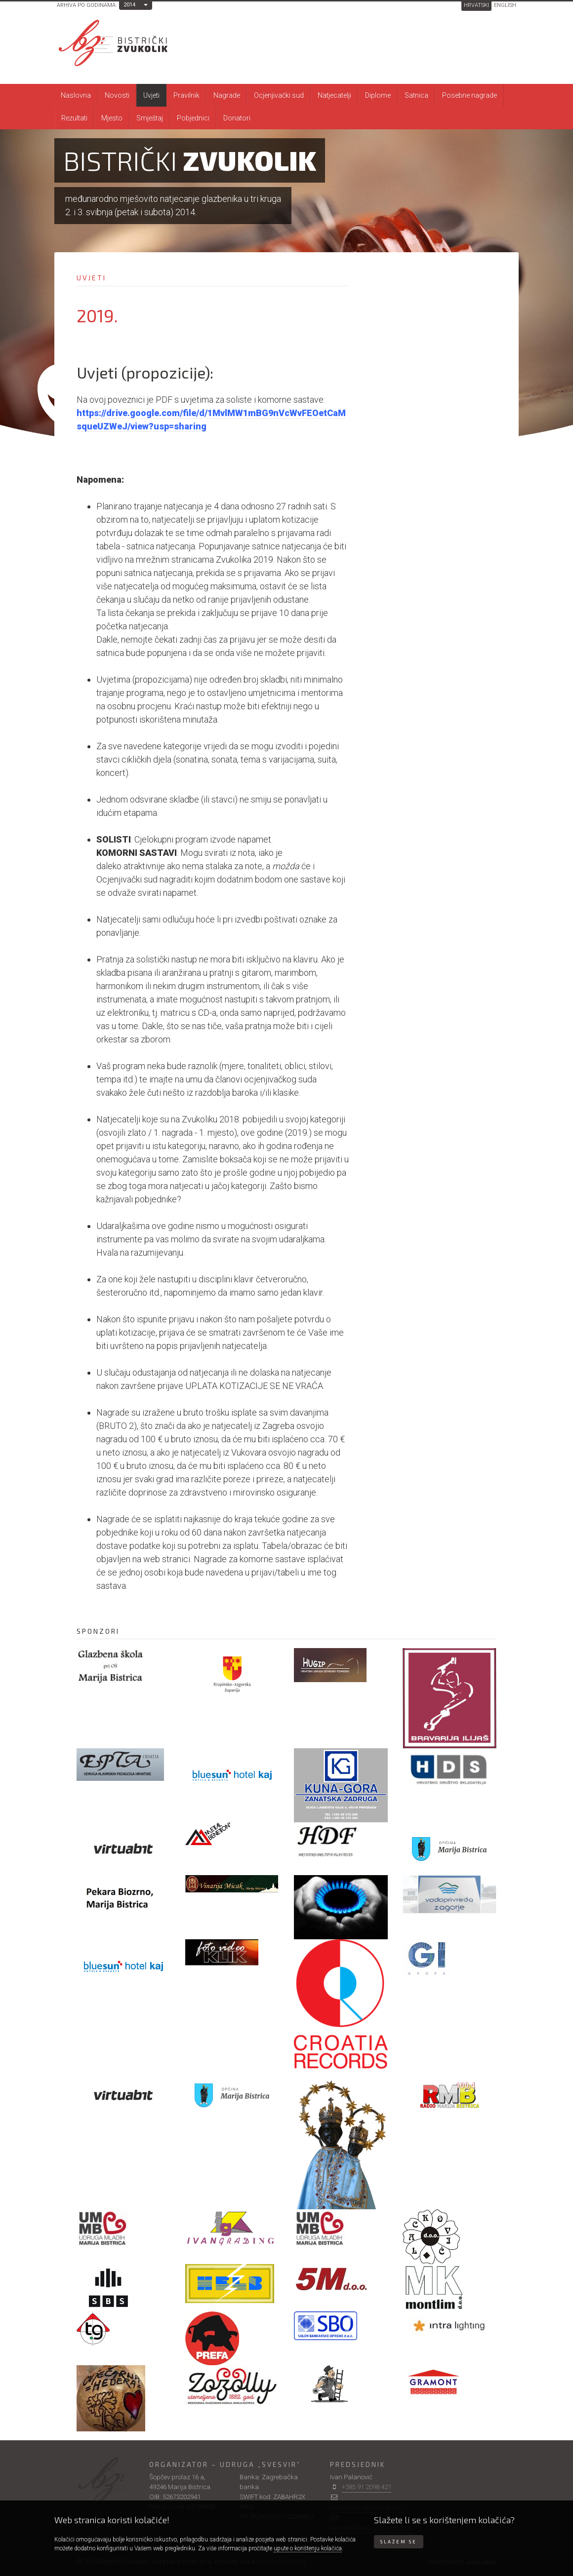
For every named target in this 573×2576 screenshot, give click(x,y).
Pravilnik (186, 95)
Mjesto (112, 118)
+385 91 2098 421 (366, 2487)
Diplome (378, 95)
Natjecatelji (334, 95)
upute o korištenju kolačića (308, 2548)
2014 (129, 4)
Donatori (236, 118)
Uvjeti (151, 95)
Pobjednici (193, 118)
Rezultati (74, 118)
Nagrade (226, 95)
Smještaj (149, 118)
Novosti (117, 95)
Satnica (416, 95)
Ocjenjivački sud (279, 95)
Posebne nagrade (469, 95)
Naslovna (76, 95)
